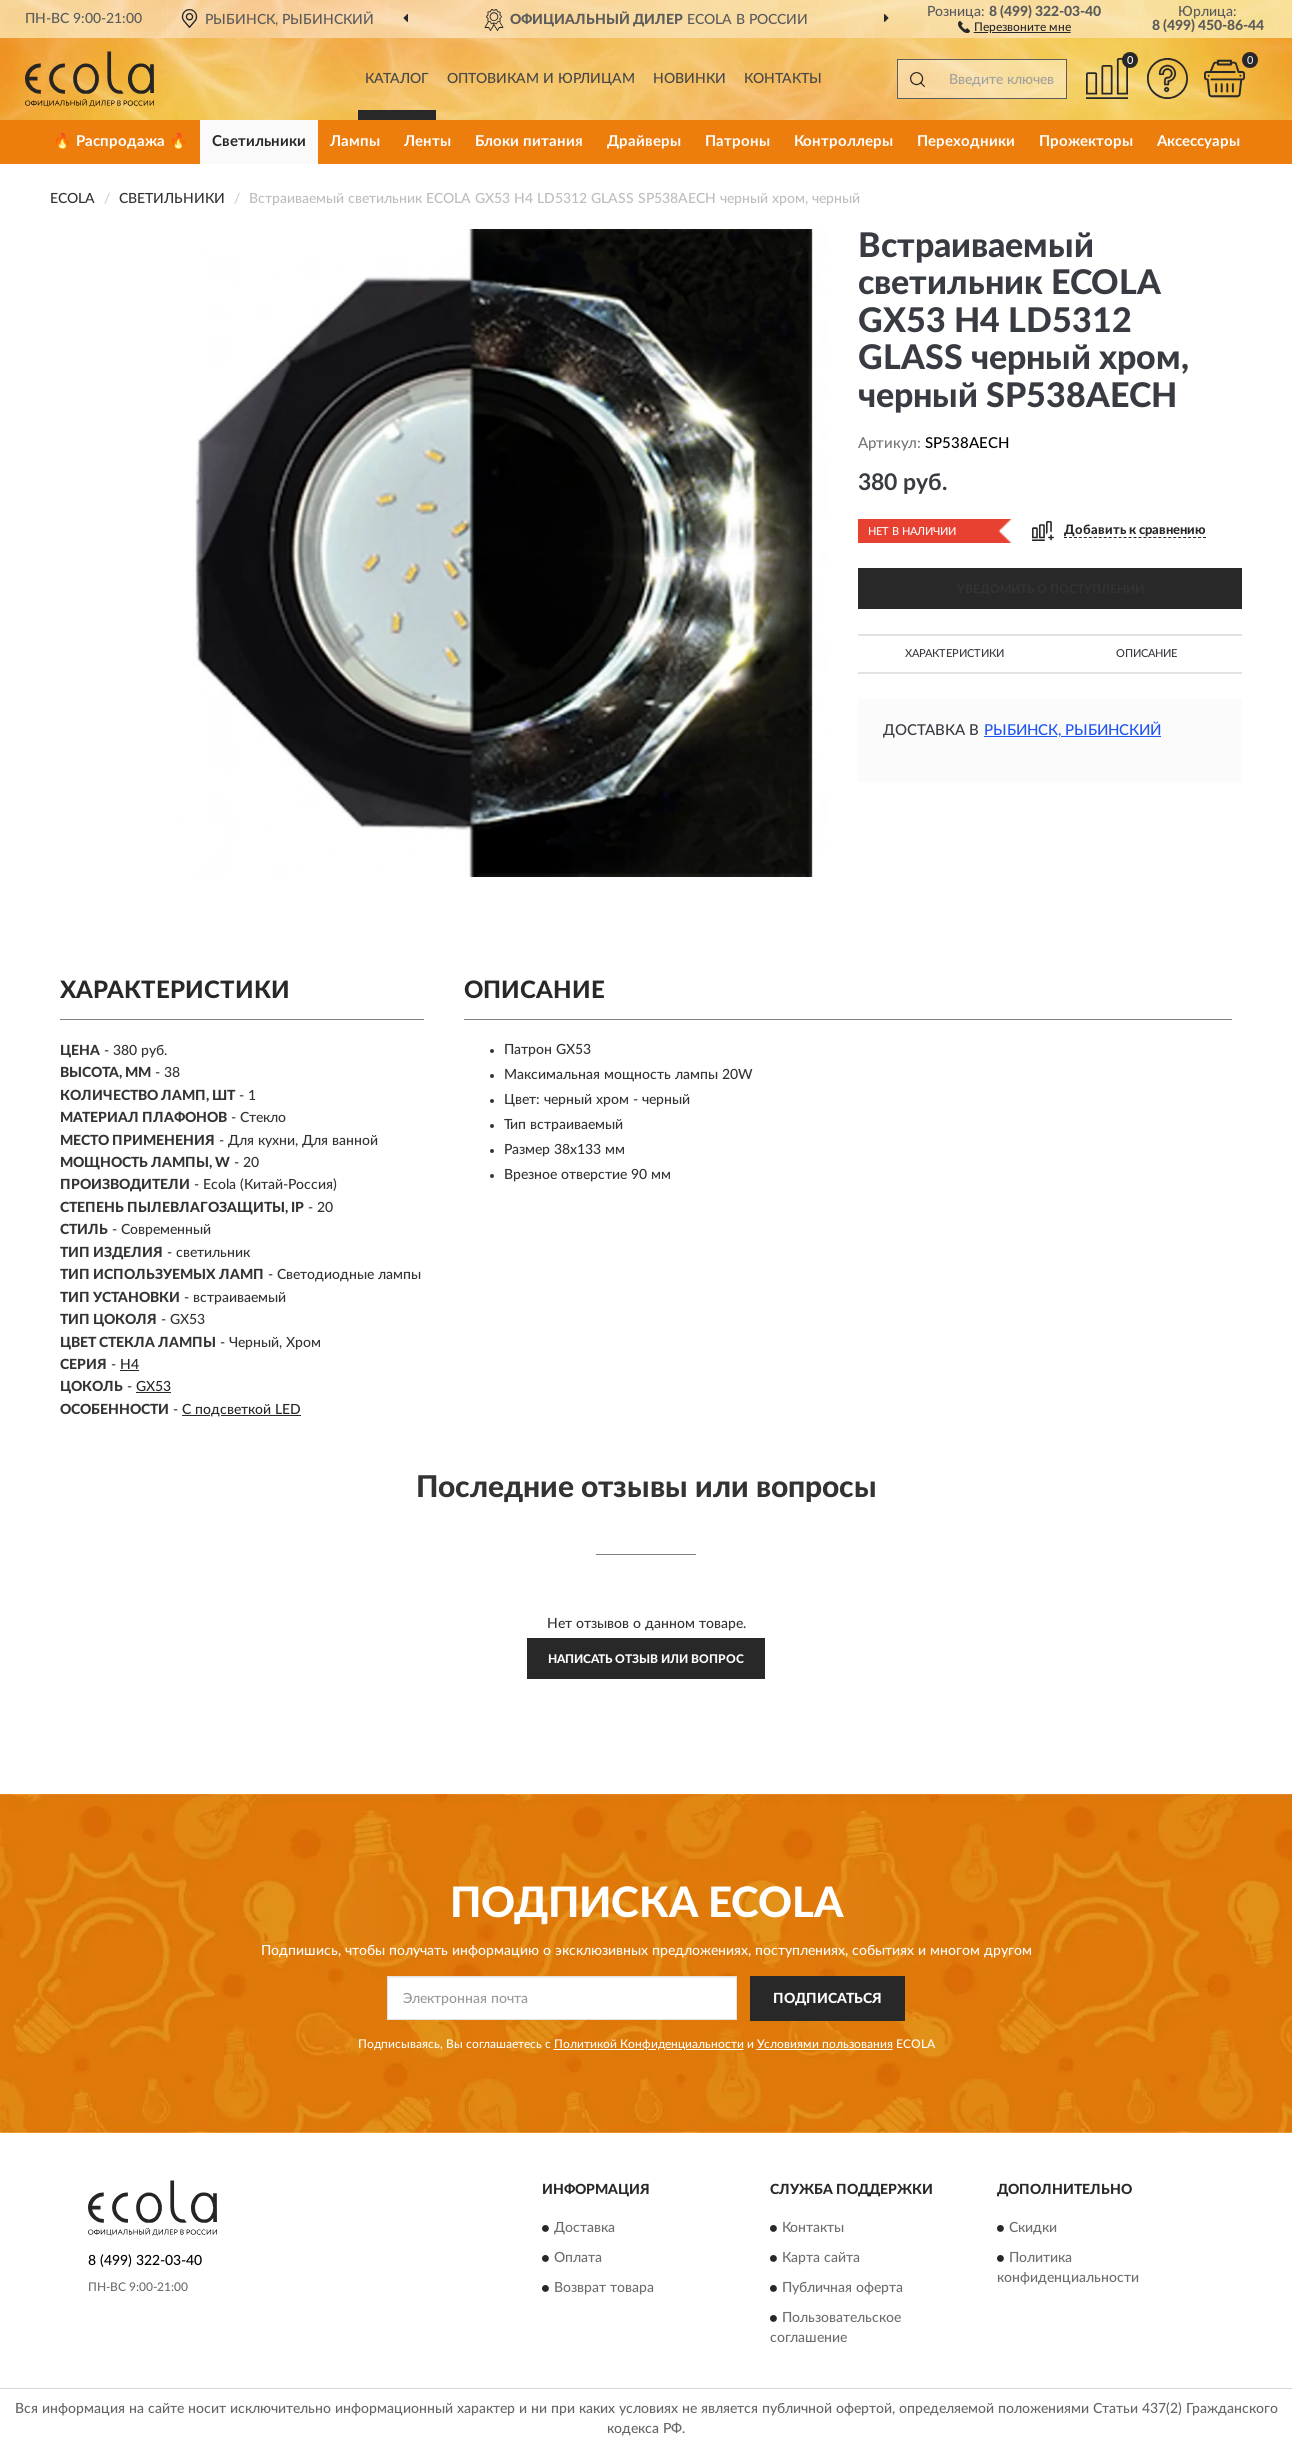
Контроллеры (843, 141)
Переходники (966, 141)
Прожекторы (1086, 141)
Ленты (427, 141)
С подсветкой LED (241, 1410)
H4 (129, 1365)
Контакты (783, 79)
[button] (1014, 26)
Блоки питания (529, 141)
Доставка (584, 2229)
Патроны (737, 141)
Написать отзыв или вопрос (646, 1659)
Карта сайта (821, 2259)
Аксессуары (1198, 141)
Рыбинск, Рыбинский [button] (1072, 730)
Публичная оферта (842, 2289)
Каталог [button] (397, 79)
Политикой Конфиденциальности (649, 2044)
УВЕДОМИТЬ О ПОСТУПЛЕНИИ (1050, 589)
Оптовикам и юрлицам (541, 79)
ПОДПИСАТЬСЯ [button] (827, 1999)
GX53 (153, 1387)
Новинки (689, 79)
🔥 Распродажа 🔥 (120, 141)
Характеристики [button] (954, 653)
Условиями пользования (825, 2044)
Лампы (355, 141)
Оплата (578, 2259)
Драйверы (644, 141)
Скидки (1033, 2229)
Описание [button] (1146, 653)
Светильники (259, 141)
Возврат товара (604, 2289)
